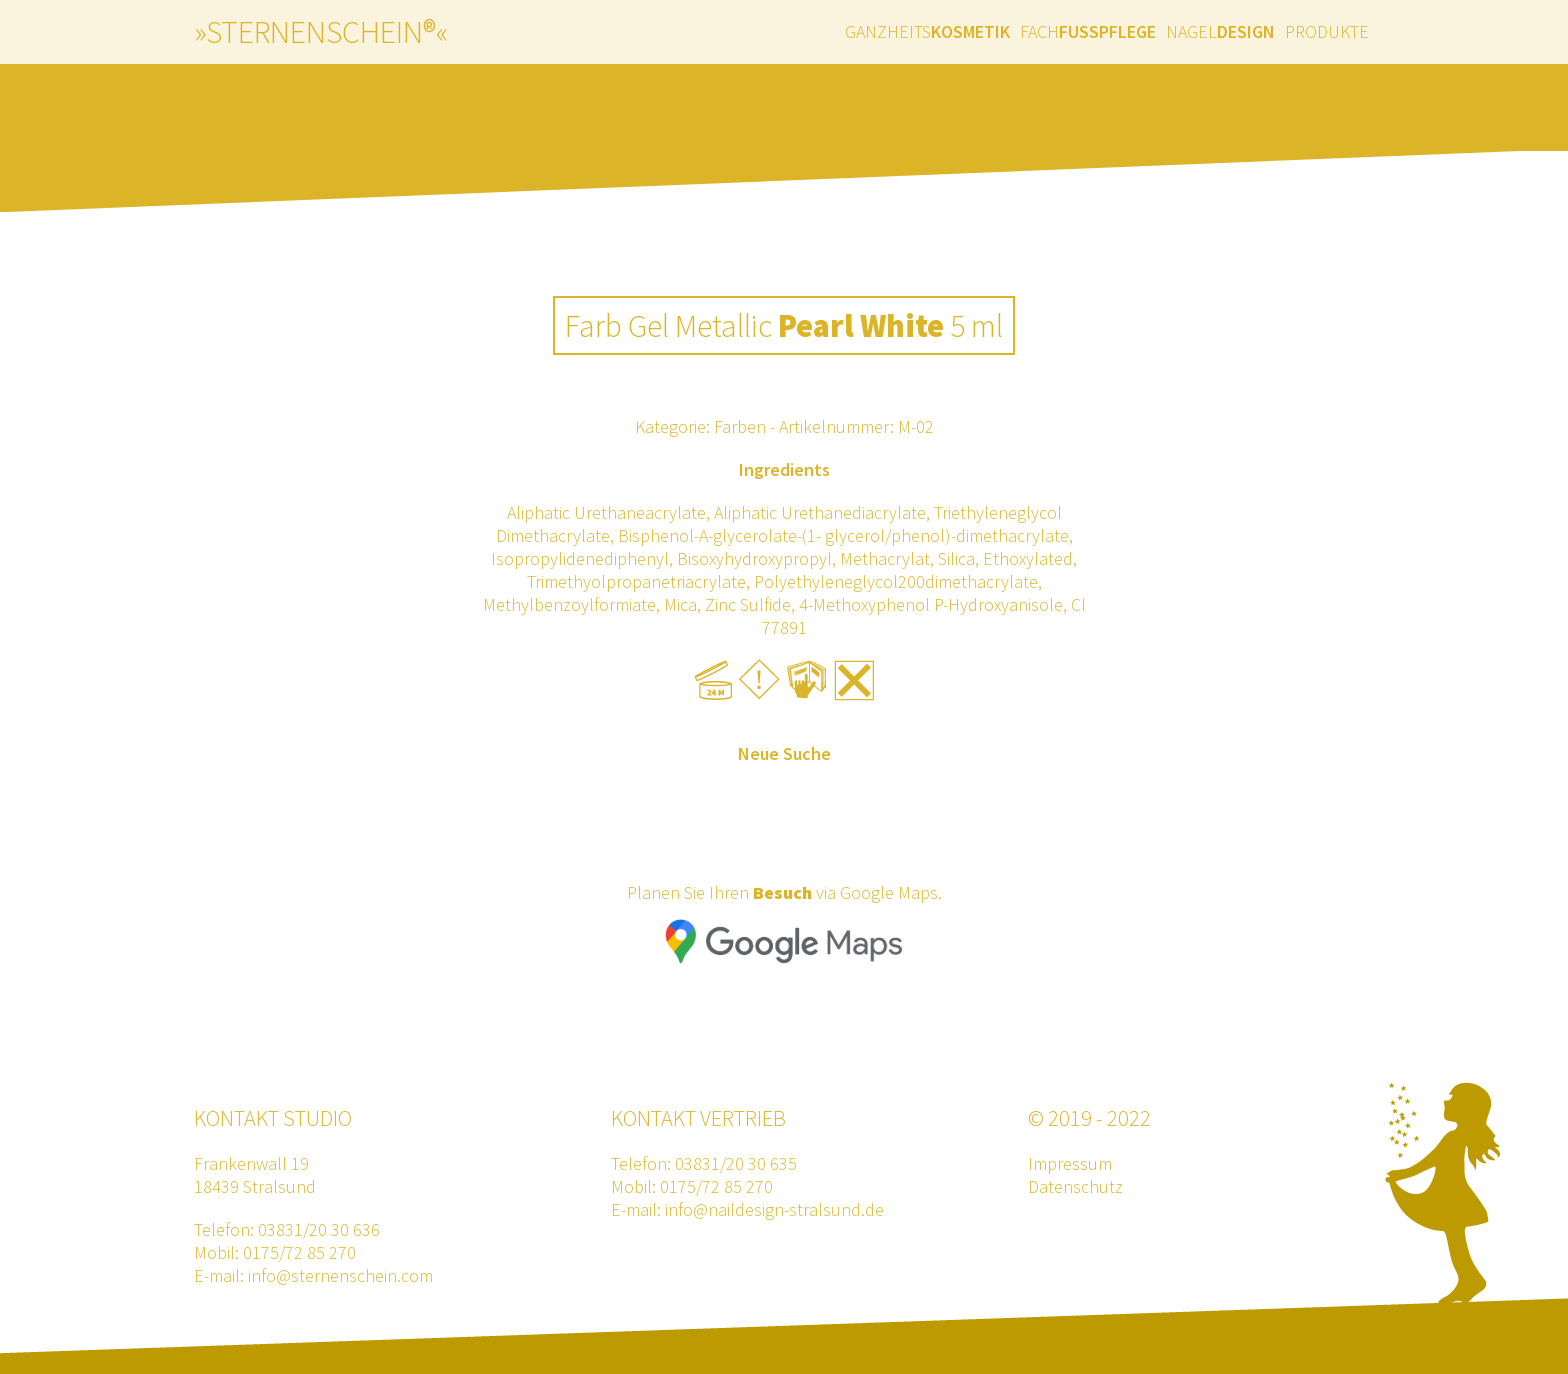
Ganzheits (927, 31)
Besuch (782, 892)
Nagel (1220, 31)
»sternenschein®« (321, 32)
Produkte (1327, 31)
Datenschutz (1075, 1186)
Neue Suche (784, 753)
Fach (1088, 31)
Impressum (1070, 1163)
